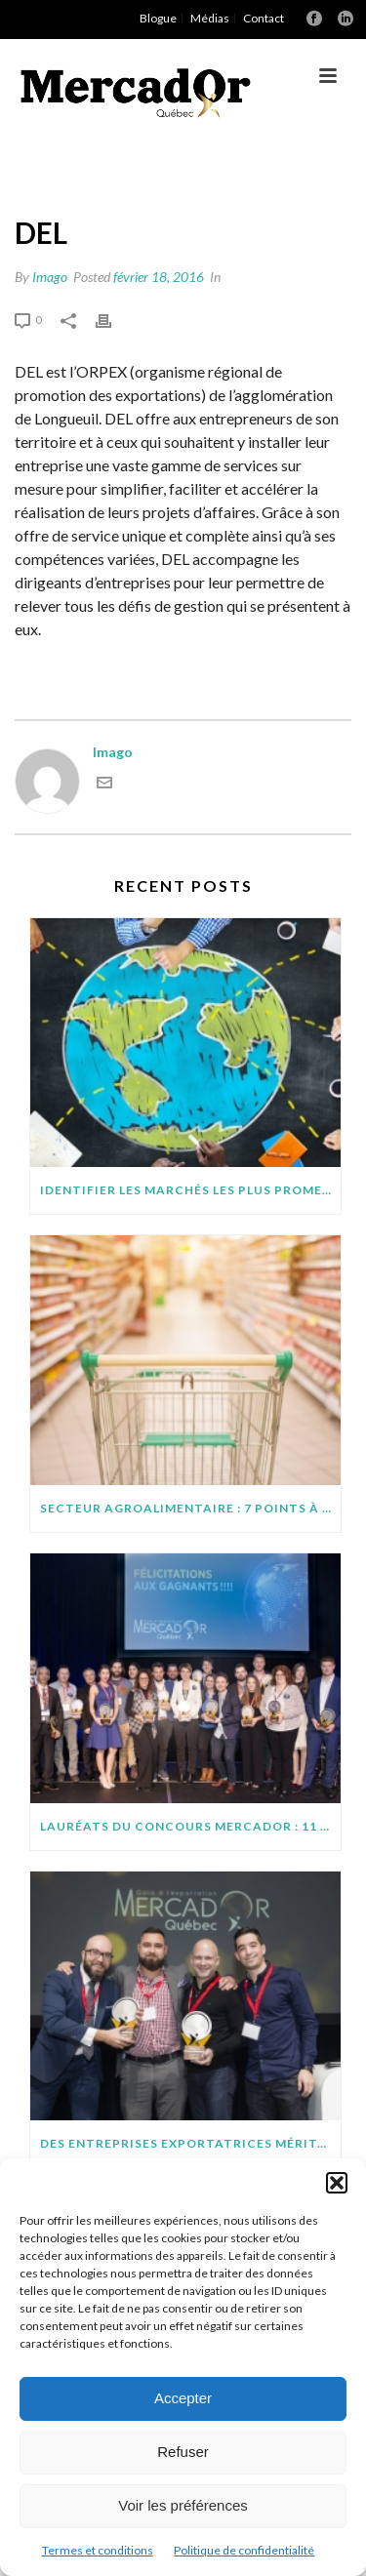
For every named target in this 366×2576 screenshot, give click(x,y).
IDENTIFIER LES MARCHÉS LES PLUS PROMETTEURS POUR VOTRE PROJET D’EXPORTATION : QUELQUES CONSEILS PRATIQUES (190, 1190)
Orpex (197, 175)
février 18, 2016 (158, 276)
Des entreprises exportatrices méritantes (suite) (190, 2143)
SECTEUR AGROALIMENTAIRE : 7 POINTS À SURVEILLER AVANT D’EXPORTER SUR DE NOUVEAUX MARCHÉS (190, 1508)
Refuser (183, 2451)
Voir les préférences (183, 2505)
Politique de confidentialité (244, 2550)
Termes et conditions (97, 2550)
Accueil (140, 175)
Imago (49, 276)
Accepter (183, 2398)
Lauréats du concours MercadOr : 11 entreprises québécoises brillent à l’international (190, 1826)
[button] (336, 2183)
